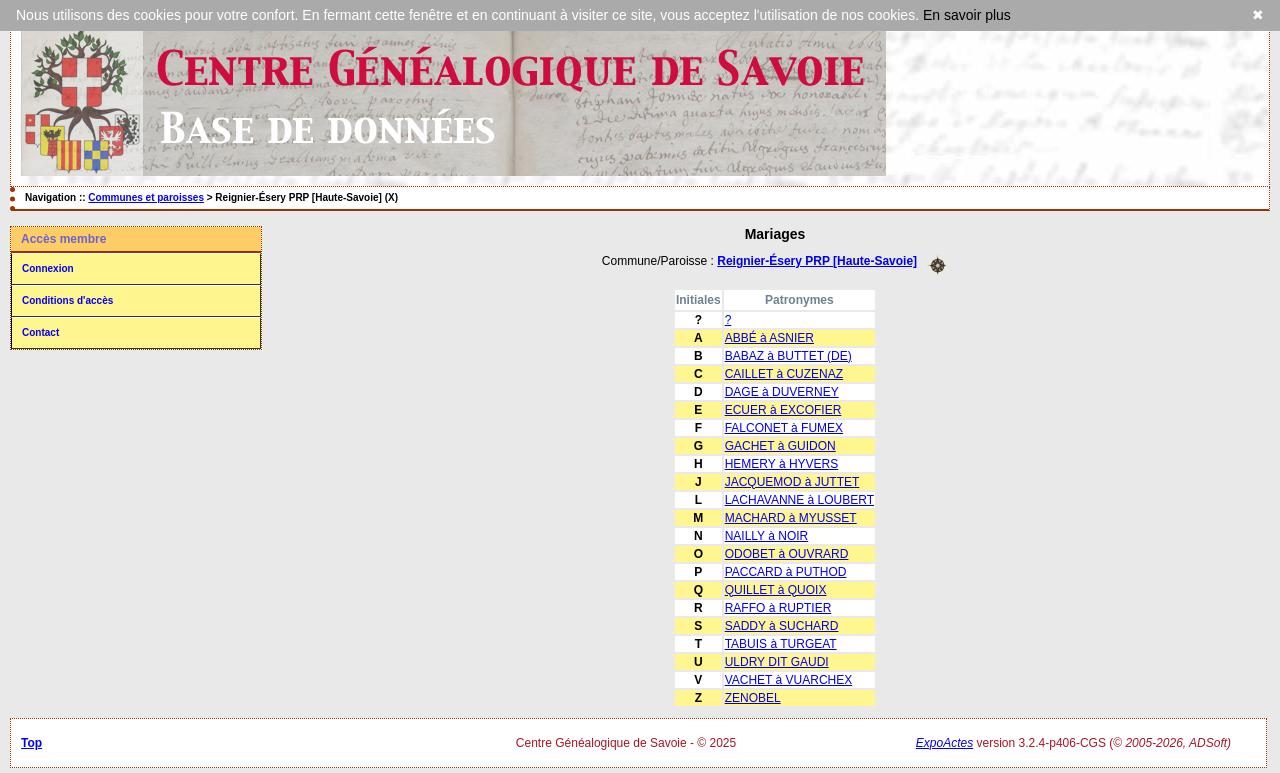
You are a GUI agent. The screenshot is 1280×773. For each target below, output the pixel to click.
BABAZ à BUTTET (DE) (788, 356)
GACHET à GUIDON (780, 446)
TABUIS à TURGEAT (781, 644)
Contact (40, 332)
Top (31, 743)
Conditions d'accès (67, 300)
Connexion (48, 268)
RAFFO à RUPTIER (778, 608)
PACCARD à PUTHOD (786, 572)
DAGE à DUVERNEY (782, 392)
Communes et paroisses (146, 197)
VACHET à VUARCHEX (789, 680)
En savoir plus (967, 15)
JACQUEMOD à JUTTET (792, 482)
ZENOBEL (753, 698)
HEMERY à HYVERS (782, 464)
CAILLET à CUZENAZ (784, 374)
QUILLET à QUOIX (776, 590)
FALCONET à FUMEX (784, 428)
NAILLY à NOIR (767, 536)
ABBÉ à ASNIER (769, 338)
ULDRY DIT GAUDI (777, 662)
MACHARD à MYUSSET (791, 518)
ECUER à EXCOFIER (783, 410)
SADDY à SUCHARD (782, 626)
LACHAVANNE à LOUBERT (799, 500)
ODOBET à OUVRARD (787, 554)
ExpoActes (944, 743)
